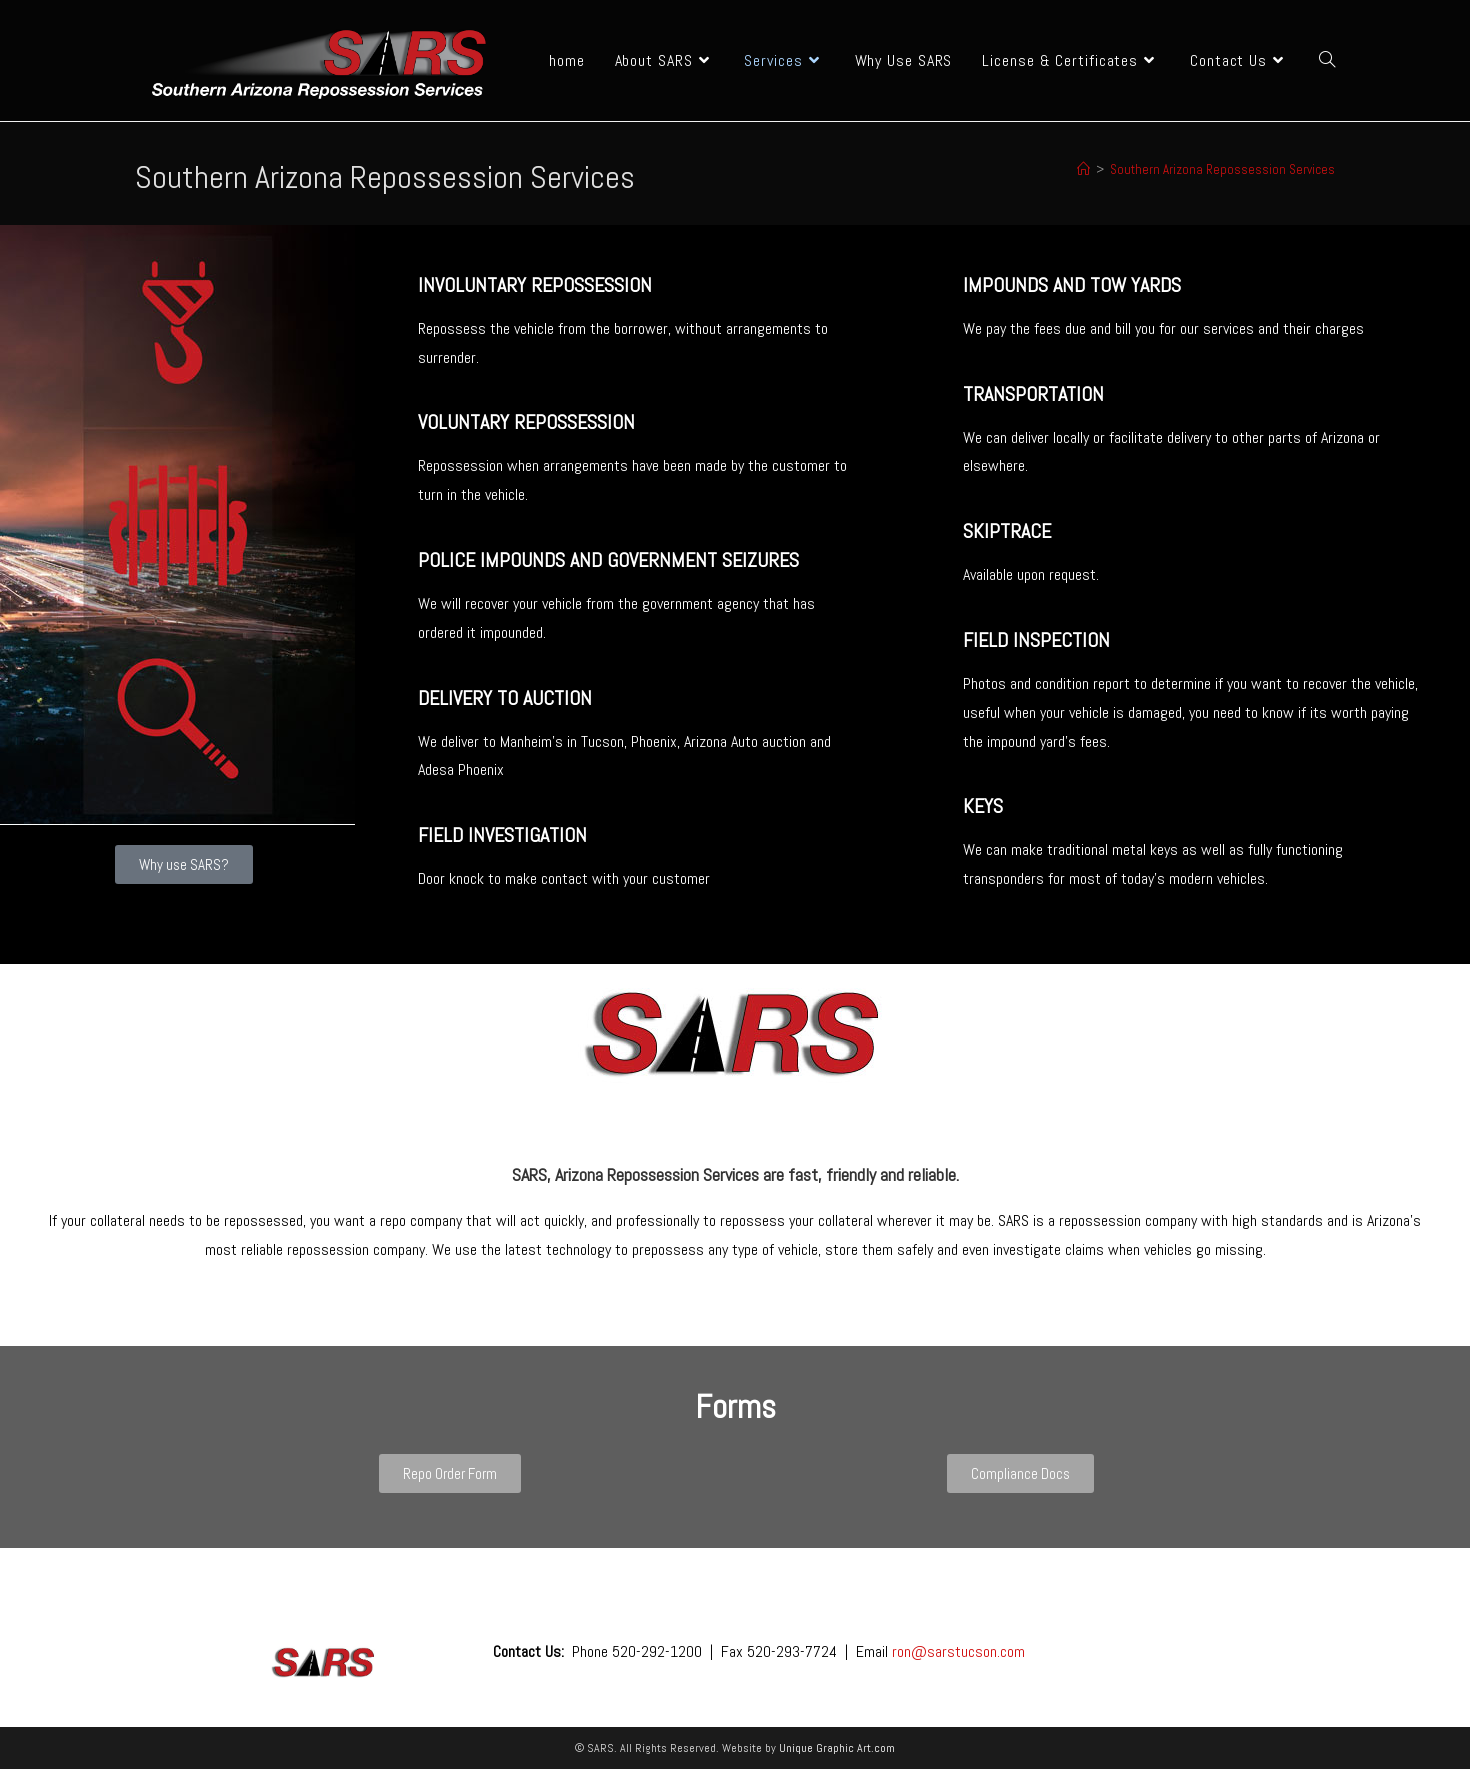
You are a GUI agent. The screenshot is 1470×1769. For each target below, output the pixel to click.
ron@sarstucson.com (958, 1651)
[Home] (1083, 169)
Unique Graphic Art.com (837, 1748)
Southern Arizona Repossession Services (1222, 169)
